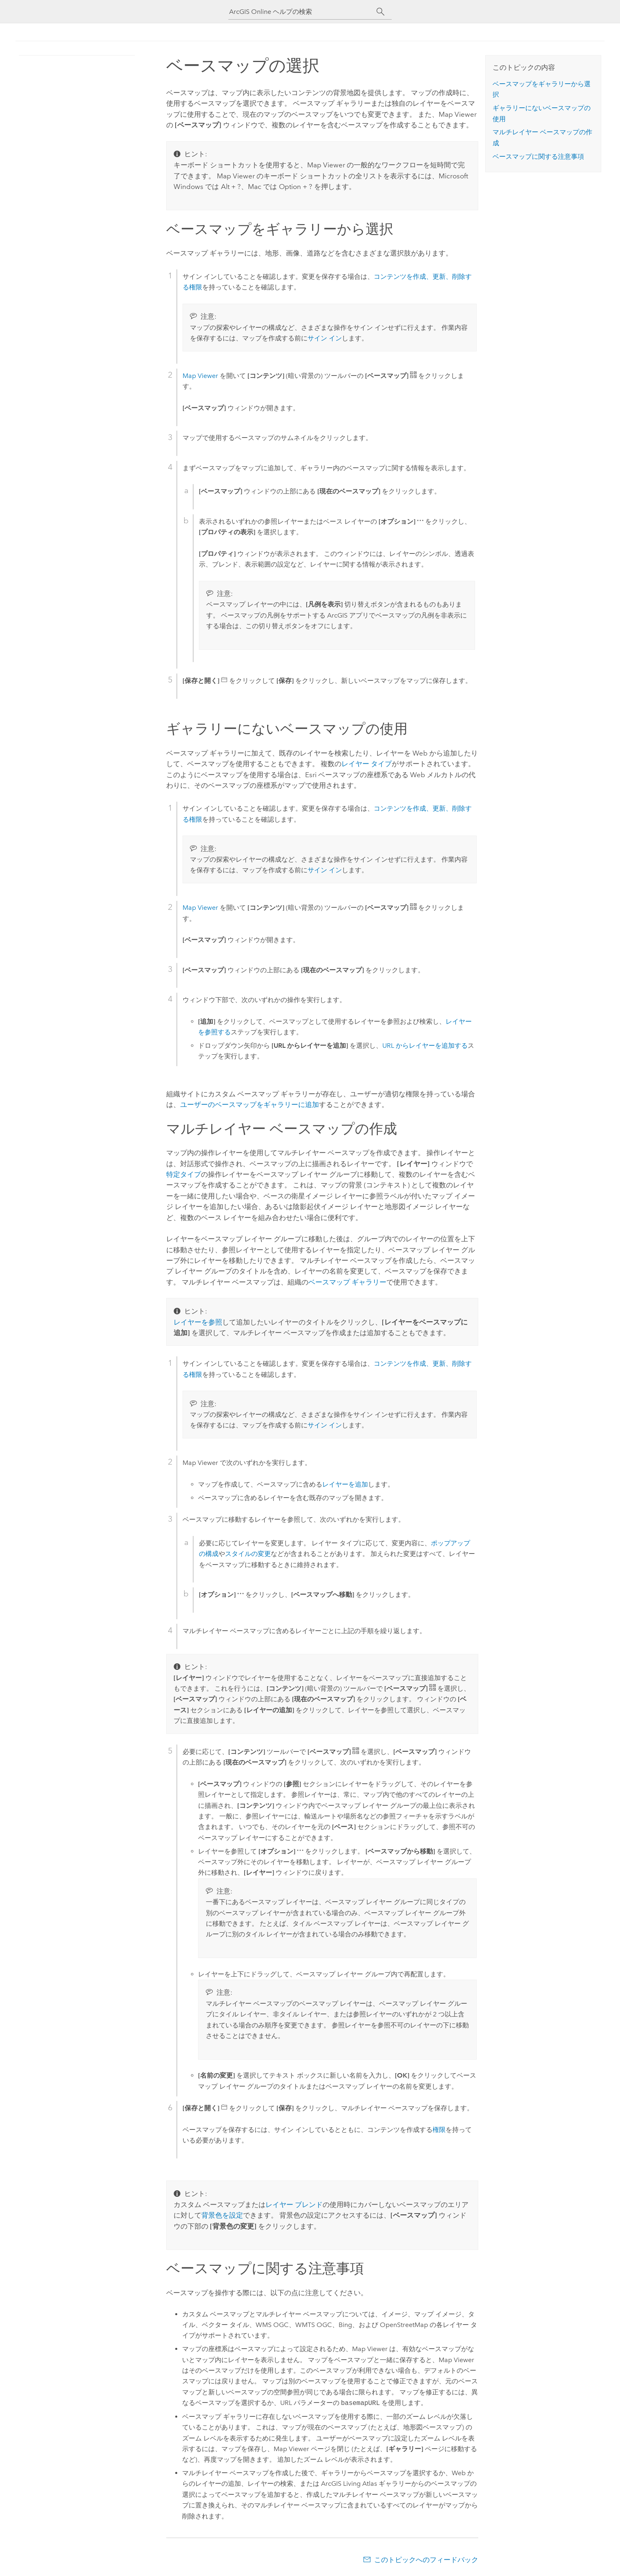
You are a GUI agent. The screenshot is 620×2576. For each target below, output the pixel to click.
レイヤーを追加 (345, 1484)
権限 (439, 2130)
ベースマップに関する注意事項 (538, 156)
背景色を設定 (222, 2215)
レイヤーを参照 (198, 1322)
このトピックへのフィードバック (426, 2560)
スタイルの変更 (248, 1554)
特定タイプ (183, 1174)
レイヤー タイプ (366, 764)
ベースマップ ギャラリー (347, 1282)
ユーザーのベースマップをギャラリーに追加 (249, 1104)
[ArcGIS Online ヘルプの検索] (302, 11)
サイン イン (325, 338)
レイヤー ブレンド (294, 2204)
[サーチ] (380, 12)
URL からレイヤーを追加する (425, 1045)
